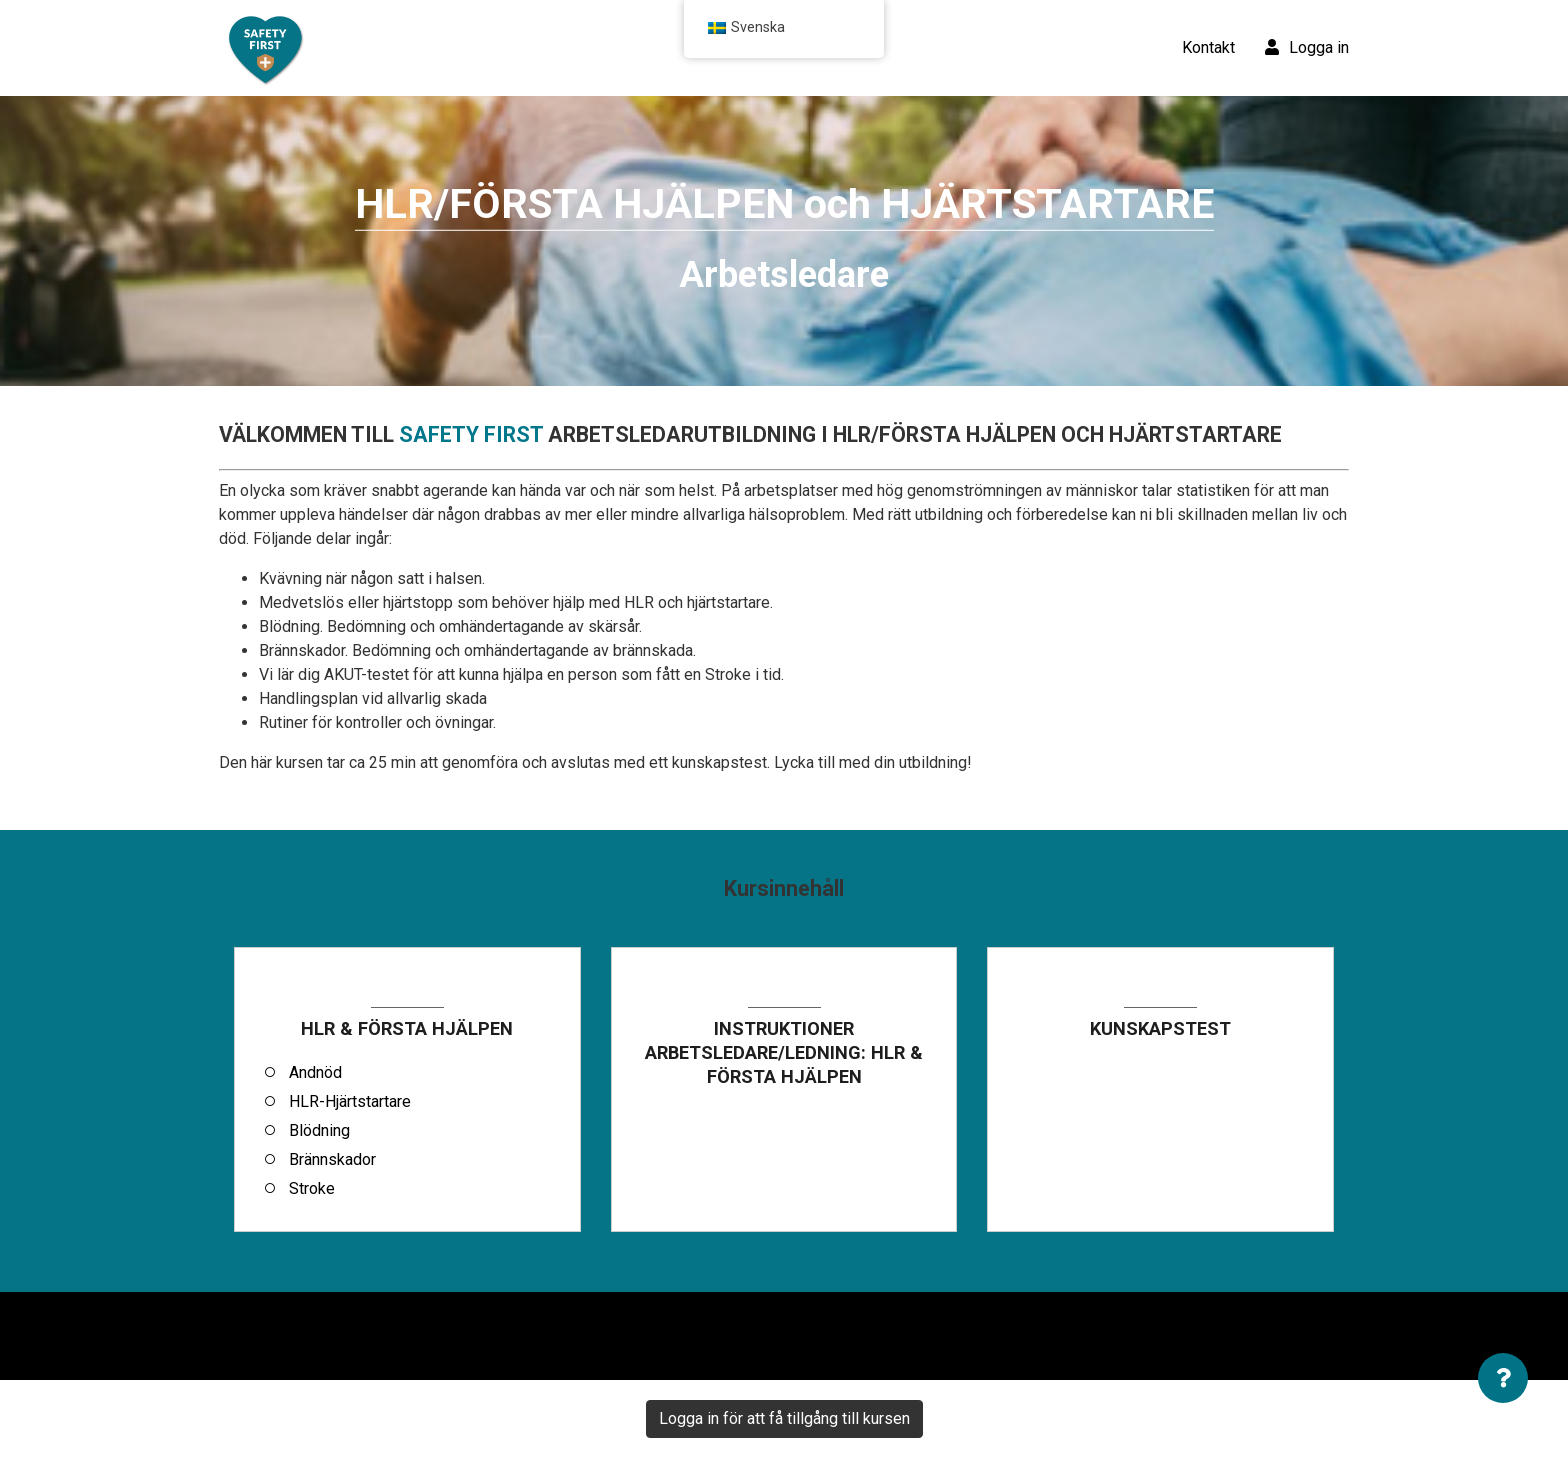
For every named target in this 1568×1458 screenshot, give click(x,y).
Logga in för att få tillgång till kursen (784, 1418)
